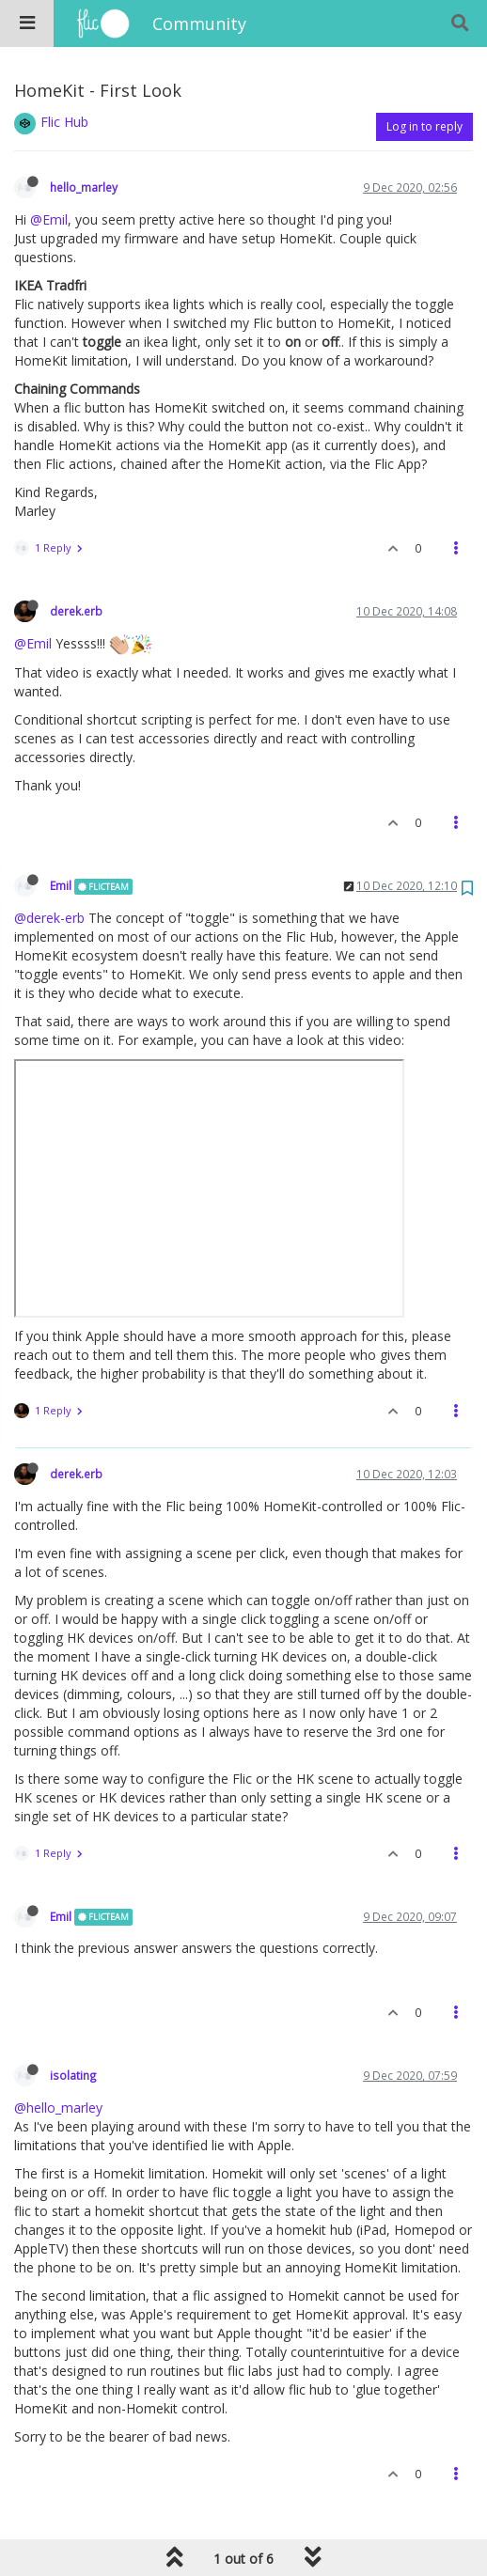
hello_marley (84, 187)
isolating (73, 2075)
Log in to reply (424, 126)
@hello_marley (58, 2107)
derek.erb (76, 610)
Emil (60, 885)
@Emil (49, 219)
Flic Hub (64, 122)
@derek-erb (49, 918)
